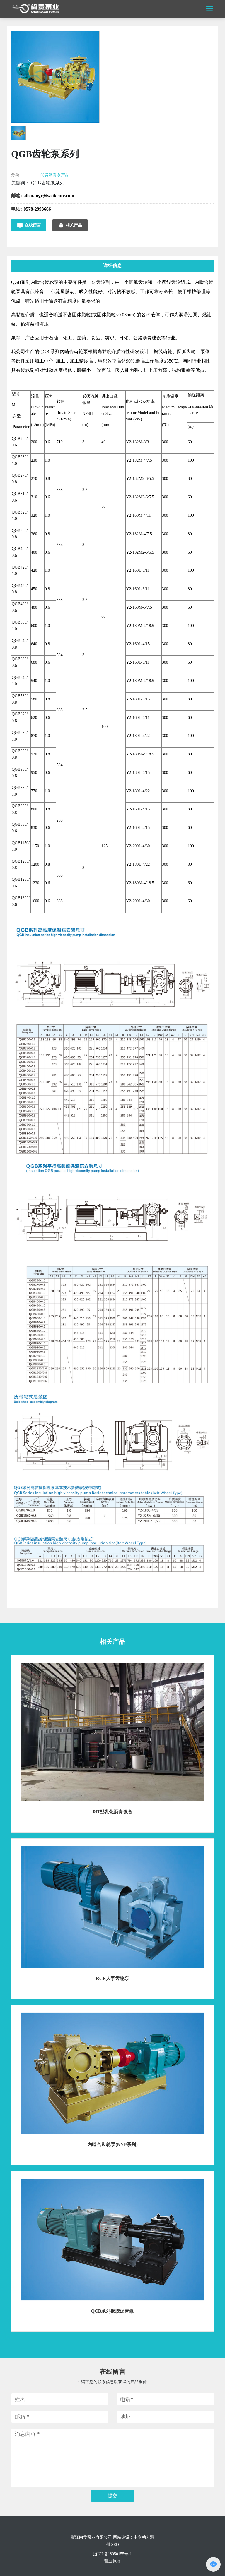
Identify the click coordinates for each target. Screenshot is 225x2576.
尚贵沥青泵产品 (54, 175)
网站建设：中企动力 (131, 2537)
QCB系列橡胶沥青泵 (112, 2311)
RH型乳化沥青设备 (112, 1811)
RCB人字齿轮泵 (112, 1978)
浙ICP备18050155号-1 (112, 2554)
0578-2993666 (37, 209)
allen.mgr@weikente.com (48, 195)
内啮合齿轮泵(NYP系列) (112, 2144)
